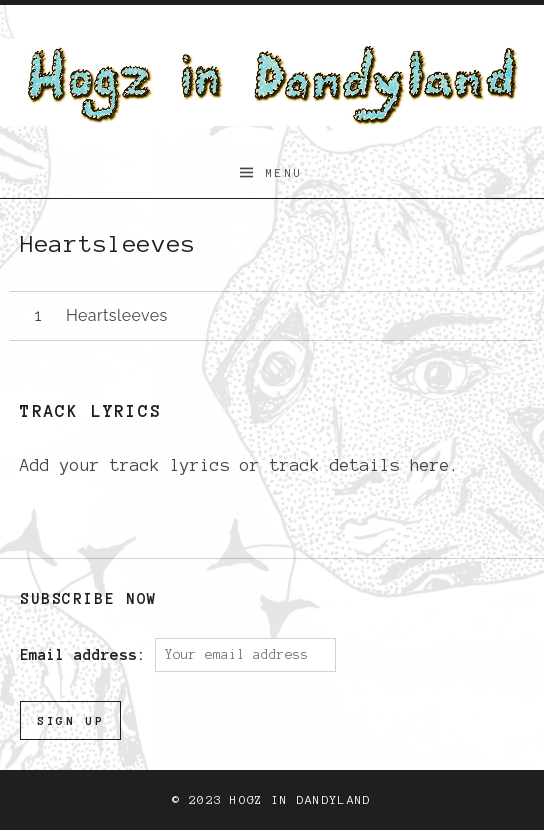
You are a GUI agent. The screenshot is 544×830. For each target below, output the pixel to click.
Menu (285, 172)
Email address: (87, 654)
